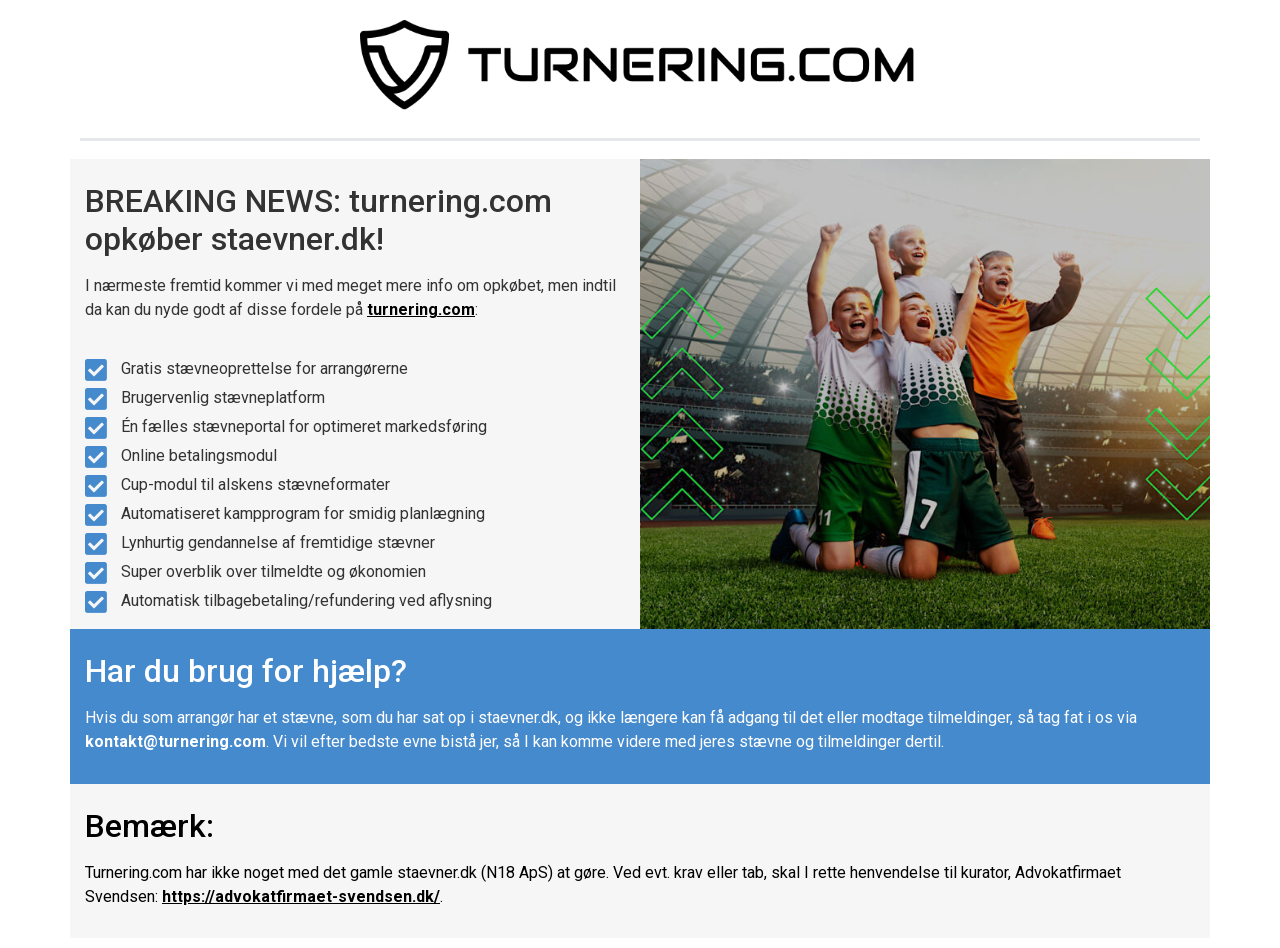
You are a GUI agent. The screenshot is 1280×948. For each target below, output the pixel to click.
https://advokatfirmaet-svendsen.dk (298, 896)
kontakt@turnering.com (175, 741)
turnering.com (421, 309)
